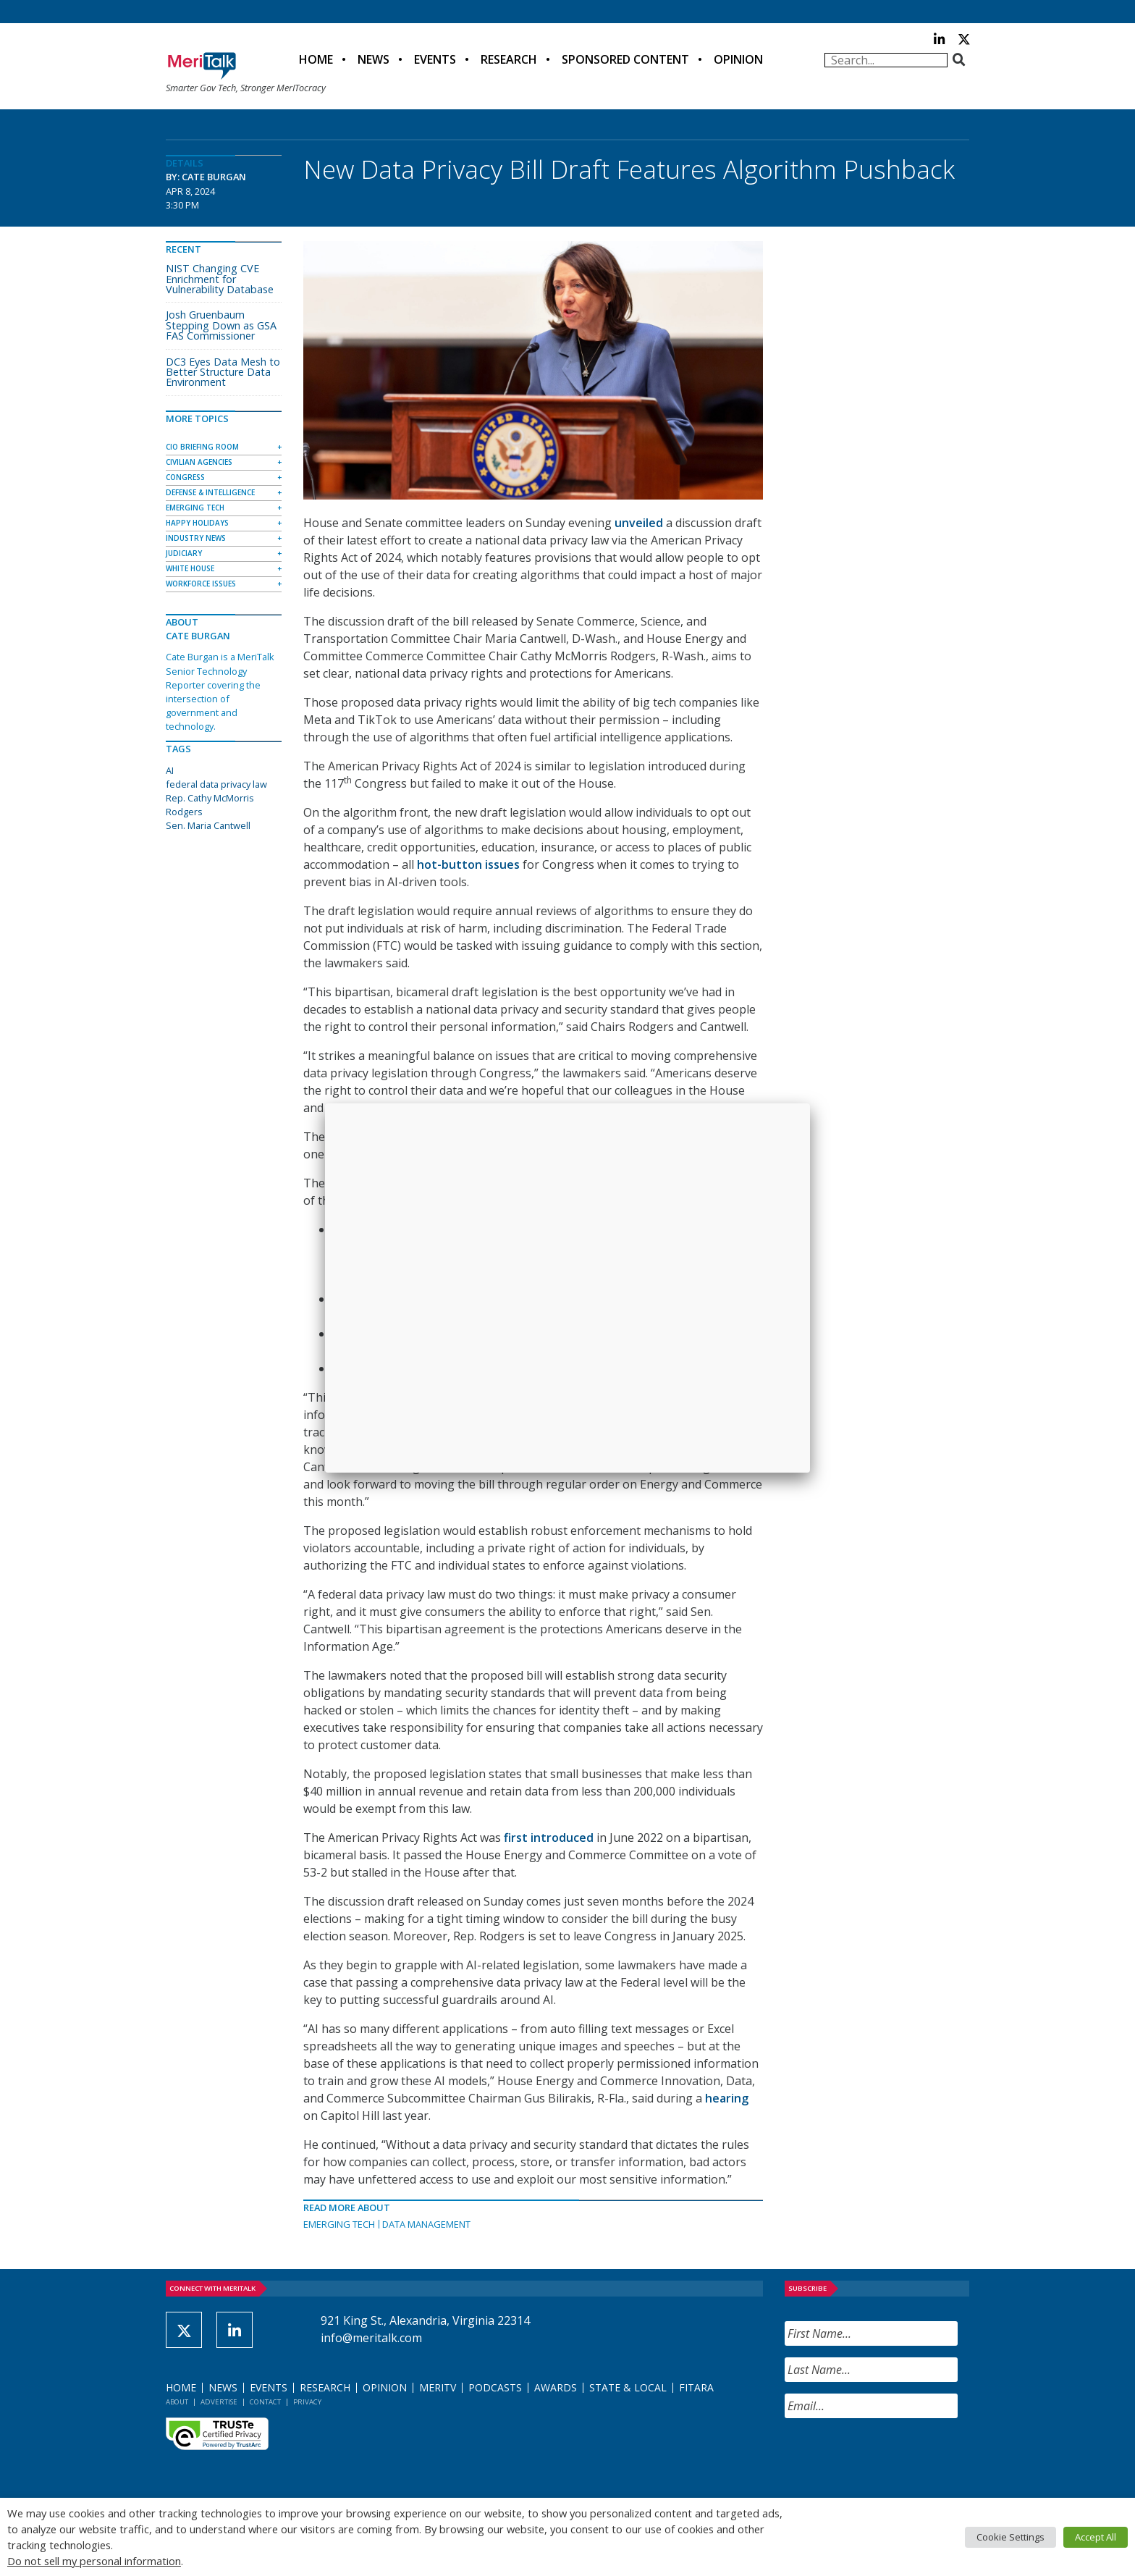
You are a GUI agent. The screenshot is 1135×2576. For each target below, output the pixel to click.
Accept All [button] (1095, 2536)
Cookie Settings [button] (1010, 2536)
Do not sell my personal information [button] (94, 2561)
